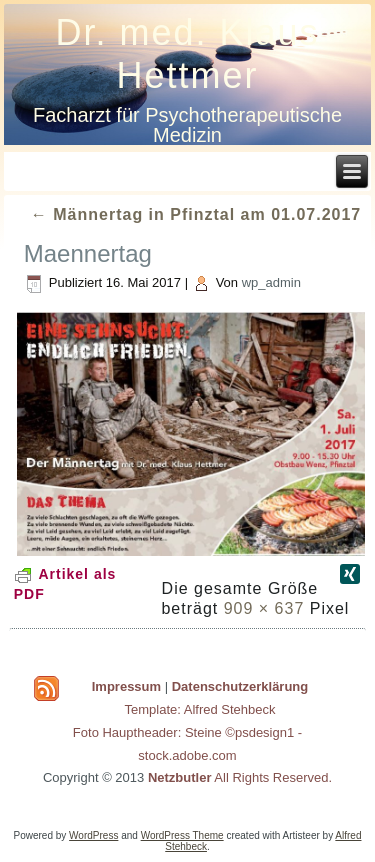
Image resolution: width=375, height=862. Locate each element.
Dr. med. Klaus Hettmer (187, 54)
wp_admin (271, 282)
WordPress (93, 835)
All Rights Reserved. (240, 777)
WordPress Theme (182, 835)
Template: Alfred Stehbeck (199, 709)
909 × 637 (264, 608)
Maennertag (88, 253)
